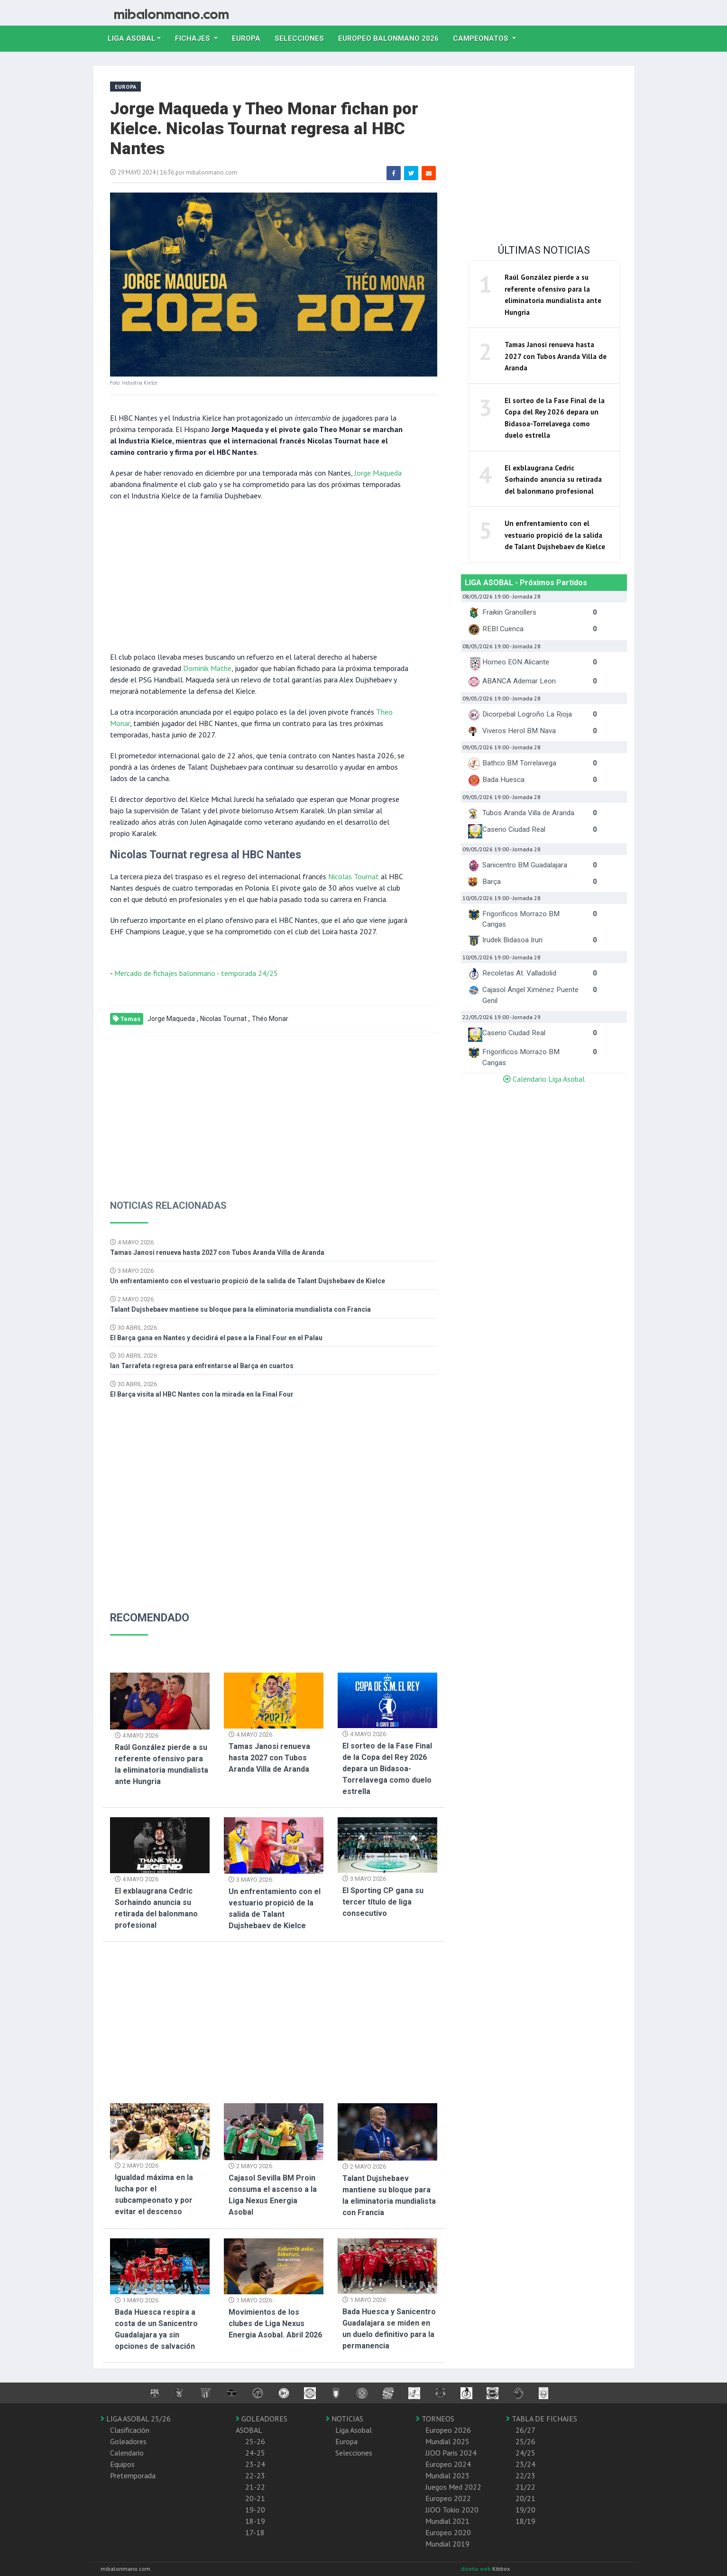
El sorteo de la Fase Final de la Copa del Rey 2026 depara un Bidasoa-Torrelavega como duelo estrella (387, 1768)
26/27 (525, 2430)
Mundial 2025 (447, 2441)
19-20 (255, 2509)
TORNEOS (435, 2418)
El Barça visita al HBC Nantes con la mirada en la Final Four (202, 1394)
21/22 (525, 2487)
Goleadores (128, 2441)
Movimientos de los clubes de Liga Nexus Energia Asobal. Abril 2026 (275, 2323)
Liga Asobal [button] (132, 38)
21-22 (255, 2487)
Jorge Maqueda (378, 473)
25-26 (255, 2441)
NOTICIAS (344, 2418)
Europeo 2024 (448, 2464)
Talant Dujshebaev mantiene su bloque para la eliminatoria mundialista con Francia (240, 1309)
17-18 (255, 2532)
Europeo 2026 (448, 2430)
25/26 (525, 2441)
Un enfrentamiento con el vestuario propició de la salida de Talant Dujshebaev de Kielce (247, 1281)
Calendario (127, 2452)
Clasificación (129, 2430)
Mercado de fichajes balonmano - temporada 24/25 (196, 973)
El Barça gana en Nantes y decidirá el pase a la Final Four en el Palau (216, 1338)
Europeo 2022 (448, 2498)
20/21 (525, 2498)
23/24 (525, 2464)
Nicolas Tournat (353, 876)
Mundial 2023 (447, 2475)
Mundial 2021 (447, 2521)
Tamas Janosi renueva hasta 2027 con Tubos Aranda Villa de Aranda (217, 1252)
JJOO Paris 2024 (451, 2452)
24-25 (255, 2452)
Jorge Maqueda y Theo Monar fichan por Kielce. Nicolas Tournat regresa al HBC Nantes (264, 128)
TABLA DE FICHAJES (541, 2418)
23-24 (255, 2464)
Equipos (122, 2464)
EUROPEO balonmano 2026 (392, 37)
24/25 (525, 2452)
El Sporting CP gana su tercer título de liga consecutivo (382, 1902)
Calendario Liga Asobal (544, 1079)
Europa (249, 37)
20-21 (255, 2498)
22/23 (525, 2475)
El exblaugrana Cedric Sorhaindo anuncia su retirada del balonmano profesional (553, 479)
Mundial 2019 (447, 2543)
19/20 (525, 2509)
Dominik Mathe (207, 668)
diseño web (476, 2568)
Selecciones (303, 37)
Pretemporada (133, 2475)
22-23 (255, 2475)
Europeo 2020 (448, 2532)
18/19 (525, 2521)
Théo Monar (270, 1018)
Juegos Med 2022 (453, 2487)
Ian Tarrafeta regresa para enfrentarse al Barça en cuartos (202, 1366)
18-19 (255, 2521)
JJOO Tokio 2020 (452, 2509)
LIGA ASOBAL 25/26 (136, 2418)
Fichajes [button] (193, 38)
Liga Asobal (353, 2430)
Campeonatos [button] (481, 38)
